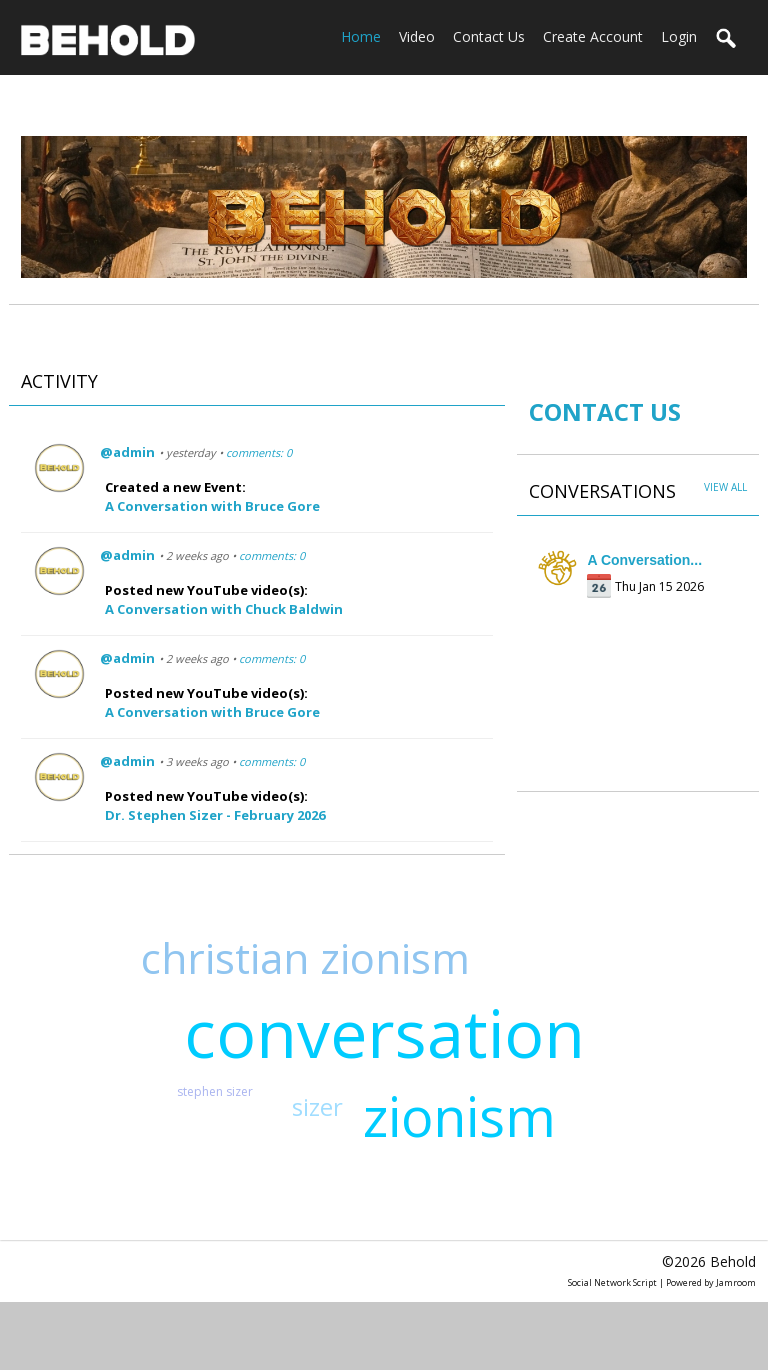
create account (593, 36)
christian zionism (305, 957)
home (361, 36)
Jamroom (736, 1282)
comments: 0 (259, 452)
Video (417, 36)
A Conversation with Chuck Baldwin (224, 609)
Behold (733, 1261)
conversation (384, 1032)
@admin (127, 452)
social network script (612, 1282)
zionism (459, 1116)
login (679, 36)
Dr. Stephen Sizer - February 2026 (215, 815)
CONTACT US (605, 411)
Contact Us (489, 36)
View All (725, 487)
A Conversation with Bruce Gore (212, 506)
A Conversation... (644, 560)
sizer (317, 1106)
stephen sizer (215, 1091)
